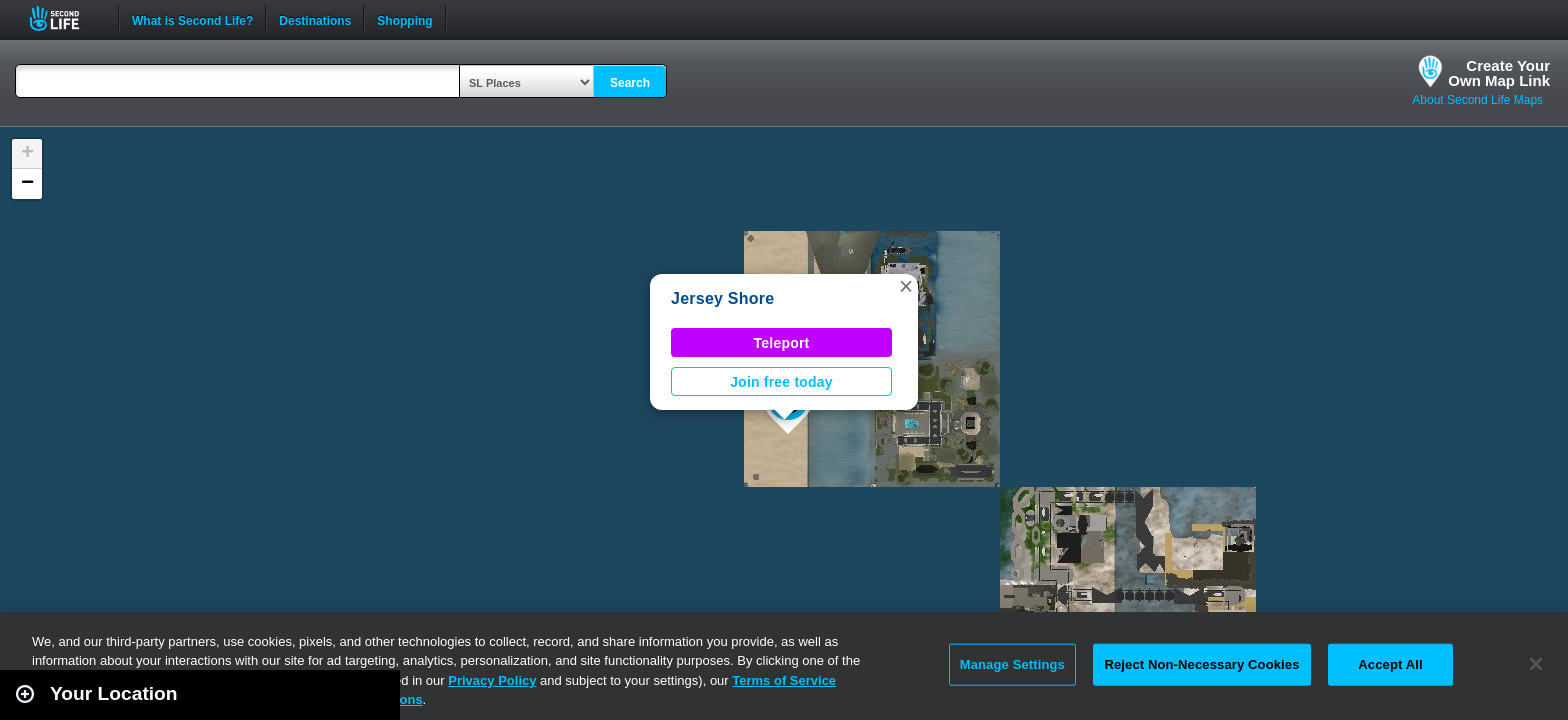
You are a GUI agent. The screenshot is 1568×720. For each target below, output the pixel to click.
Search (630, 83)
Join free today (781, 382)
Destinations (315, 19)
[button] (906, 286)
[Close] (1536, 664)
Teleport (782, 343)
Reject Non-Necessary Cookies (1201, 664)
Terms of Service (784, 680)
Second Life (65, 18)
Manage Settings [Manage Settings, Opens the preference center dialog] (1012, 664)
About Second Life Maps (1477, 100)
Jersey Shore (722, 298)
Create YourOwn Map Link (1499, 73)
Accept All (1390, 664)
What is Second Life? (192, 19)
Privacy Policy (492, 680)
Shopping (404, 19)
